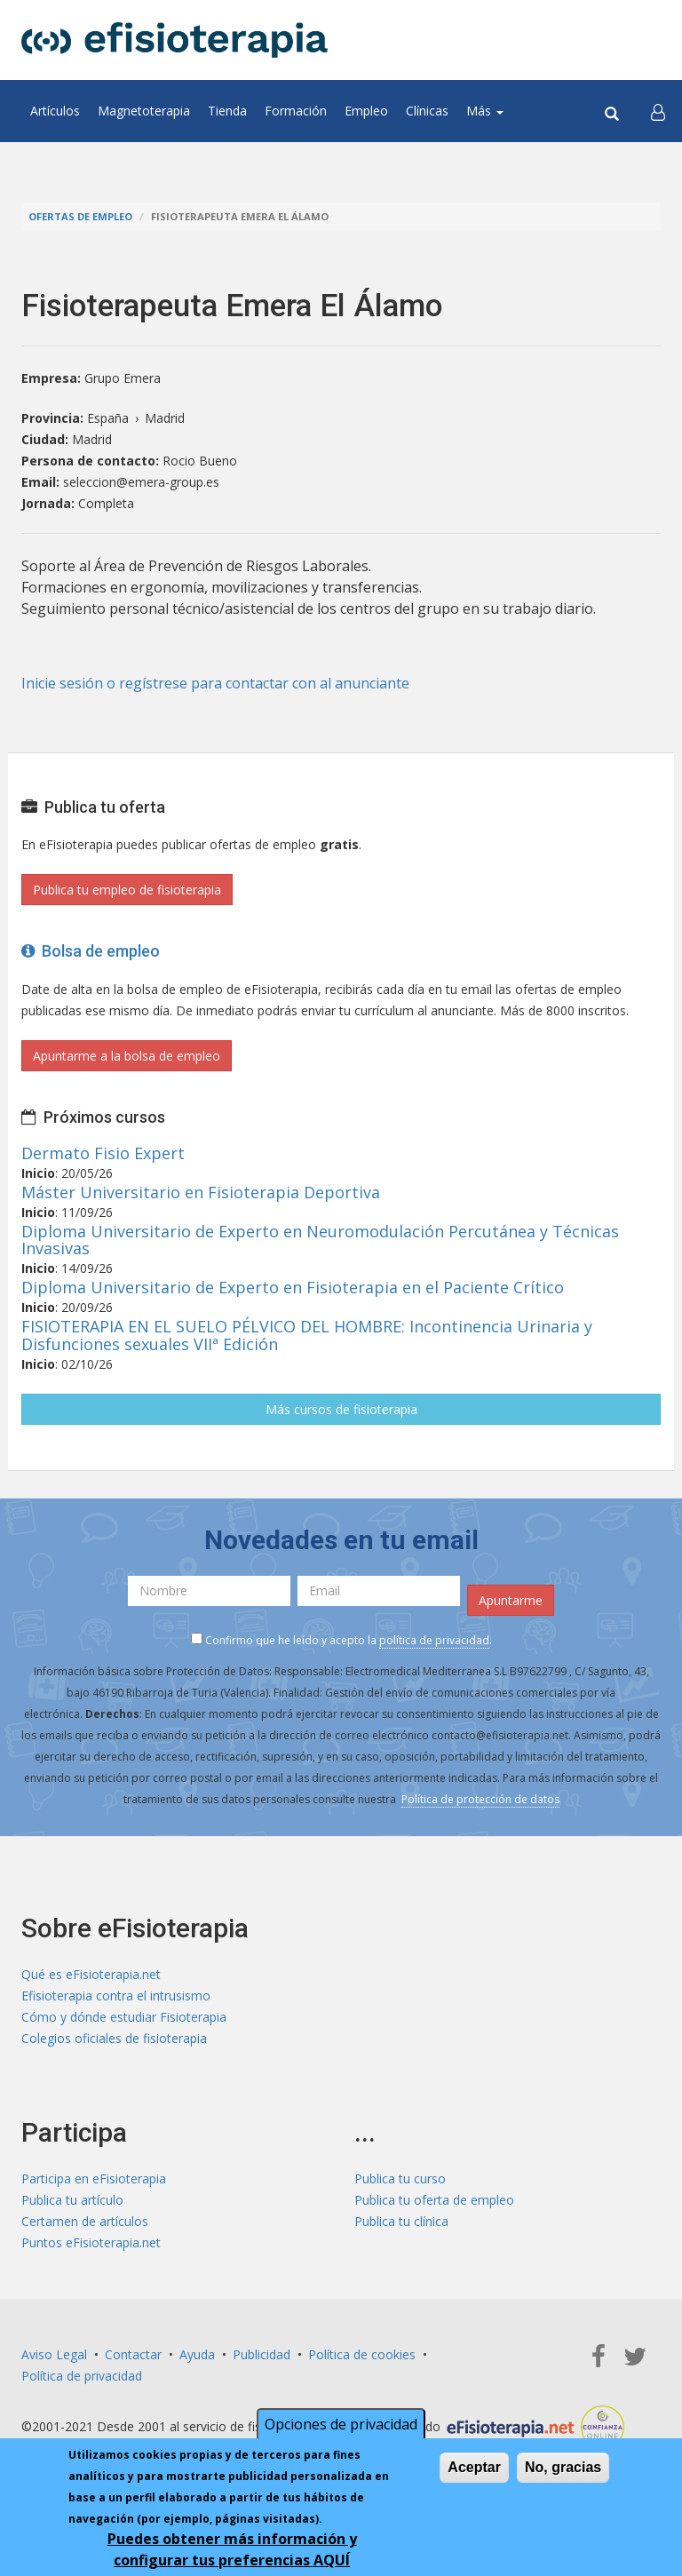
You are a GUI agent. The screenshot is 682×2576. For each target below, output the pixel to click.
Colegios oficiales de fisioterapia (114, 2038)
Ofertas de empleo (80, 216)
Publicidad (261, 2354)
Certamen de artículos (84, 2221)
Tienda (227, 110)
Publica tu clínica (401, 2221)
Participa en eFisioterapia (93, 2178)
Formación (296, 110)
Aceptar (474, 2467)
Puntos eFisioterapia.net (91, 2242)
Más (485, 110)
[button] (658, 111)
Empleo (366, 110)
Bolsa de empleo (90, 951)
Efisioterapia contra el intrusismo (115, 1995)
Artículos (55, 110)
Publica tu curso (400, 2178)
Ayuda (197, 2354)
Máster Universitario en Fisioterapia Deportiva (200, 1192)
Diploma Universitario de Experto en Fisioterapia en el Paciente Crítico (292, 1287)
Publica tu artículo (72, 2199)
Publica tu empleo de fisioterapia (127, 889)
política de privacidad (434, 1640)
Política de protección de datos (480, 1799)
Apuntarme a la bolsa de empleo (126, 1055)
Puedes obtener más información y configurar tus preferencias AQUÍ (232, 2549)
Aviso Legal (54, 2354)
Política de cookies (362, 2354)
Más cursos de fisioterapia (341, 1409)
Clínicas (427, 110)
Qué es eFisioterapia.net (91, 1974)
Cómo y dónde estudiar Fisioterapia (123, 2016)
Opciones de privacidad (341, 2424)
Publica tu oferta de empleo (434, 2199)
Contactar (133, 2354)
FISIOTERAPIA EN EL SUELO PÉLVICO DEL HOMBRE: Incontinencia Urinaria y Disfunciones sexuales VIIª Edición (306, 1335)
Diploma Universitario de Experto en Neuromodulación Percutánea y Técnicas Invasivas (320, 1240)
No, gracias (563, 2467)
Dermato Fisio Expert (103, 1153)
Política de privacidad (81, 2375)
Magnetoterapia (144, 110)
